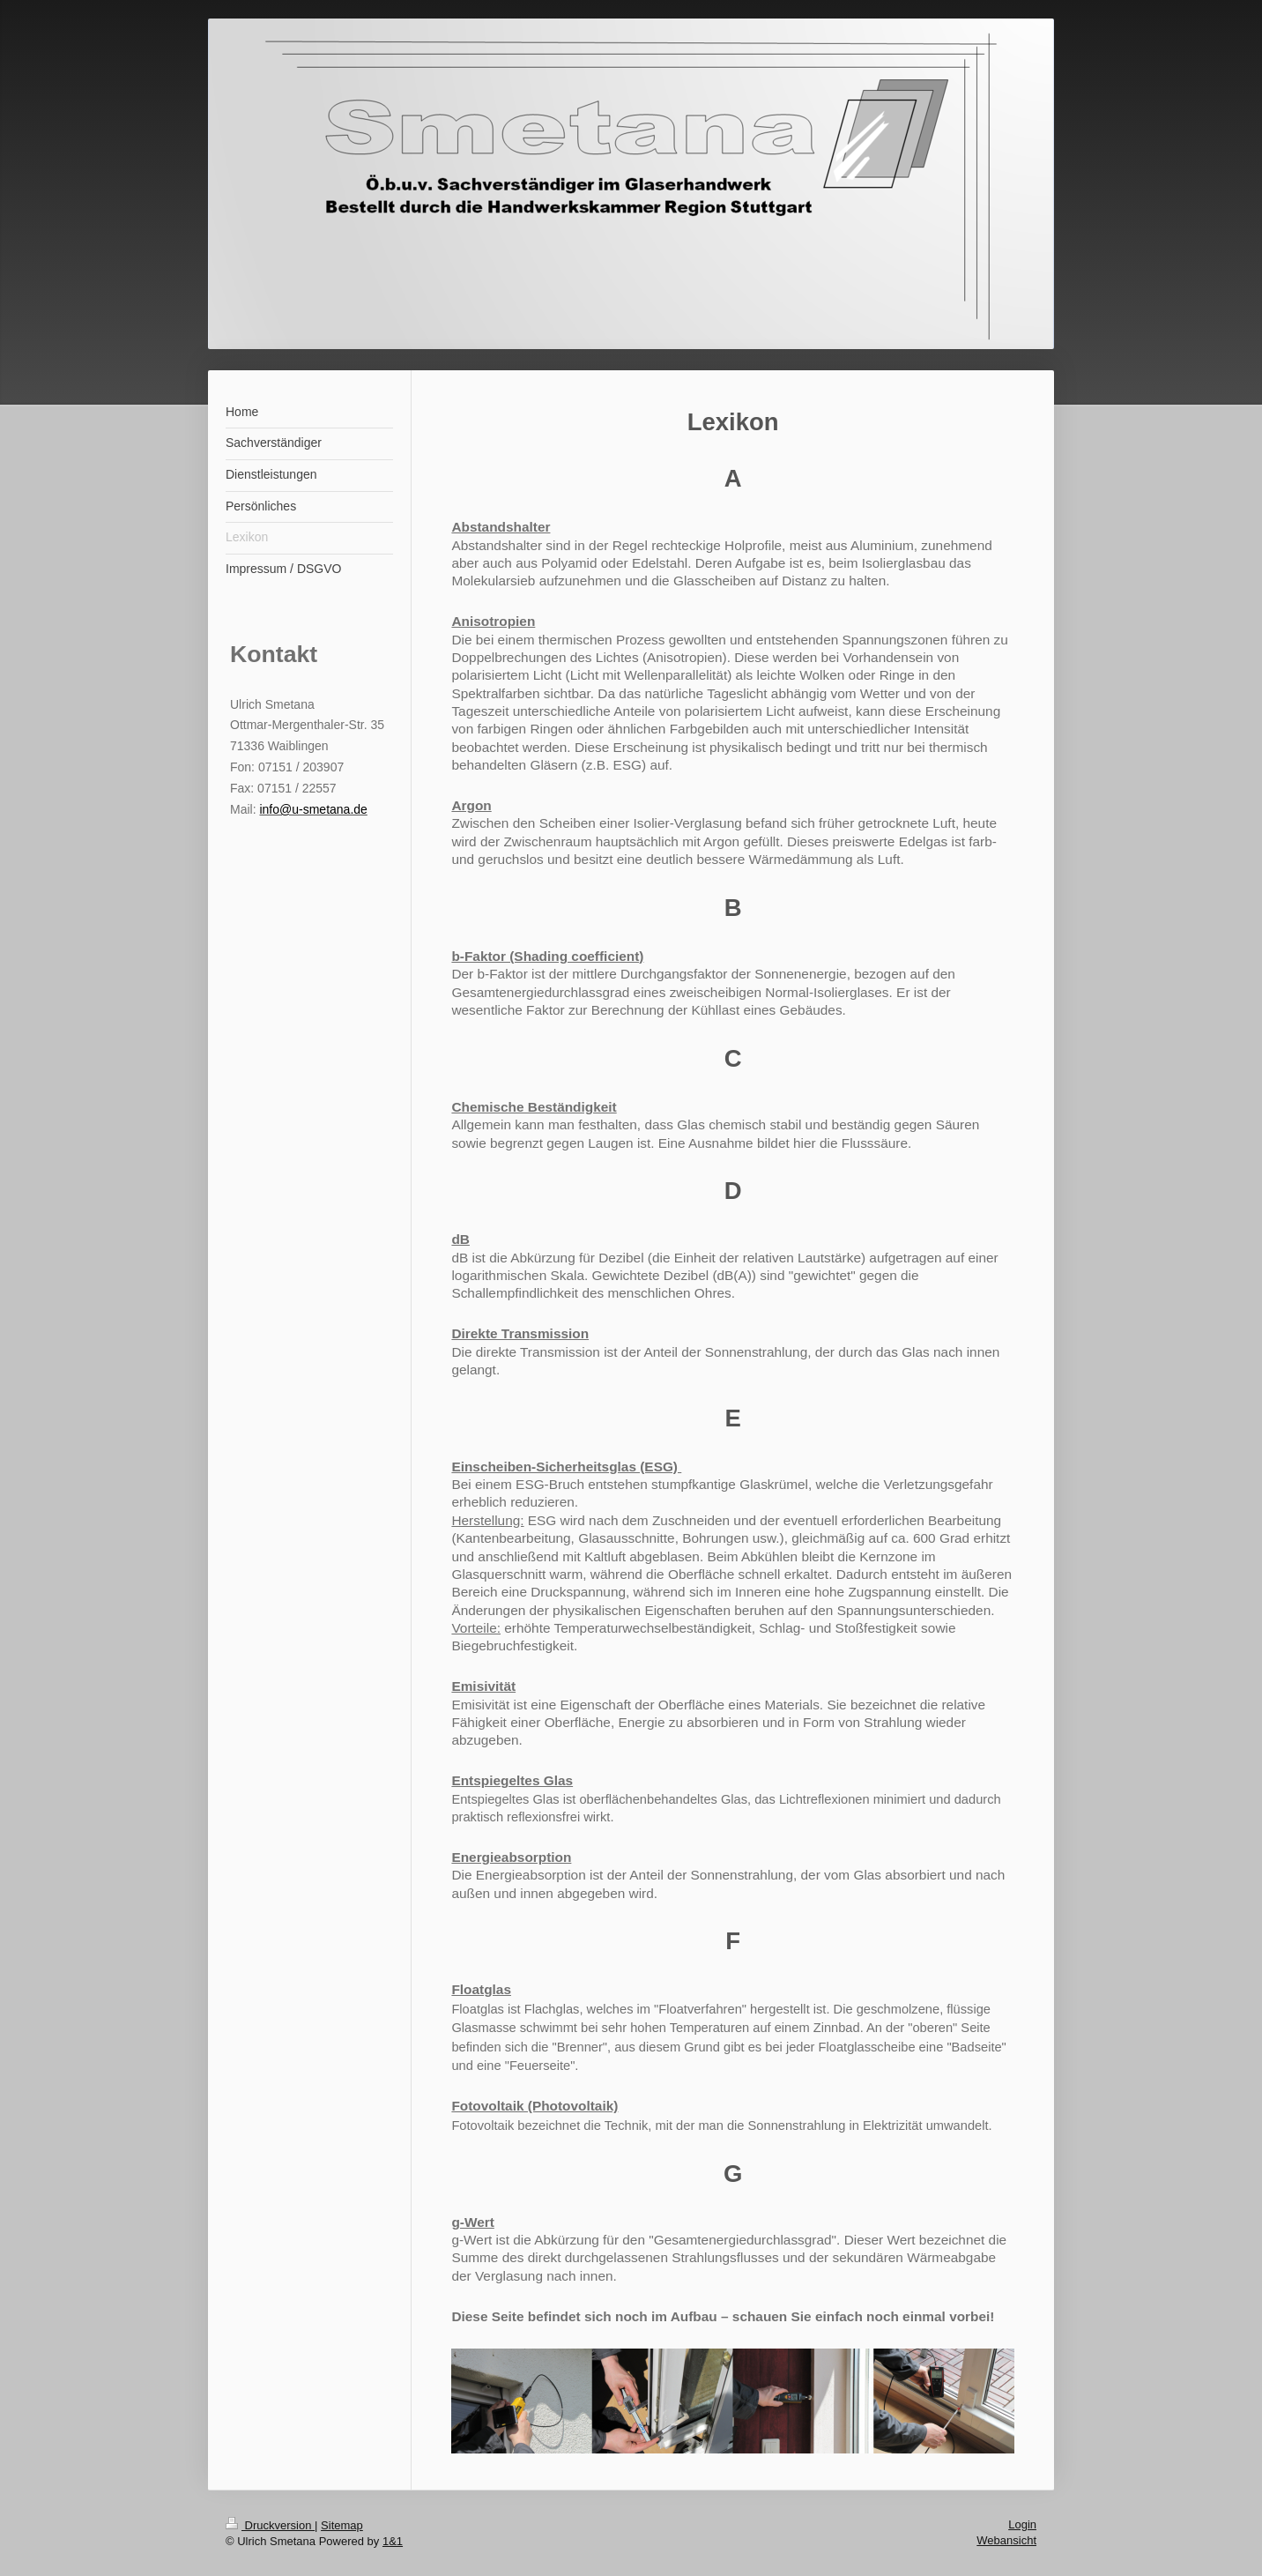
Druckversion (270, 2525)
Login (1022, 2524)
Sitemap (342, 2525)
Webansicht (1006, 2540)
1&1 (392, 2541)
